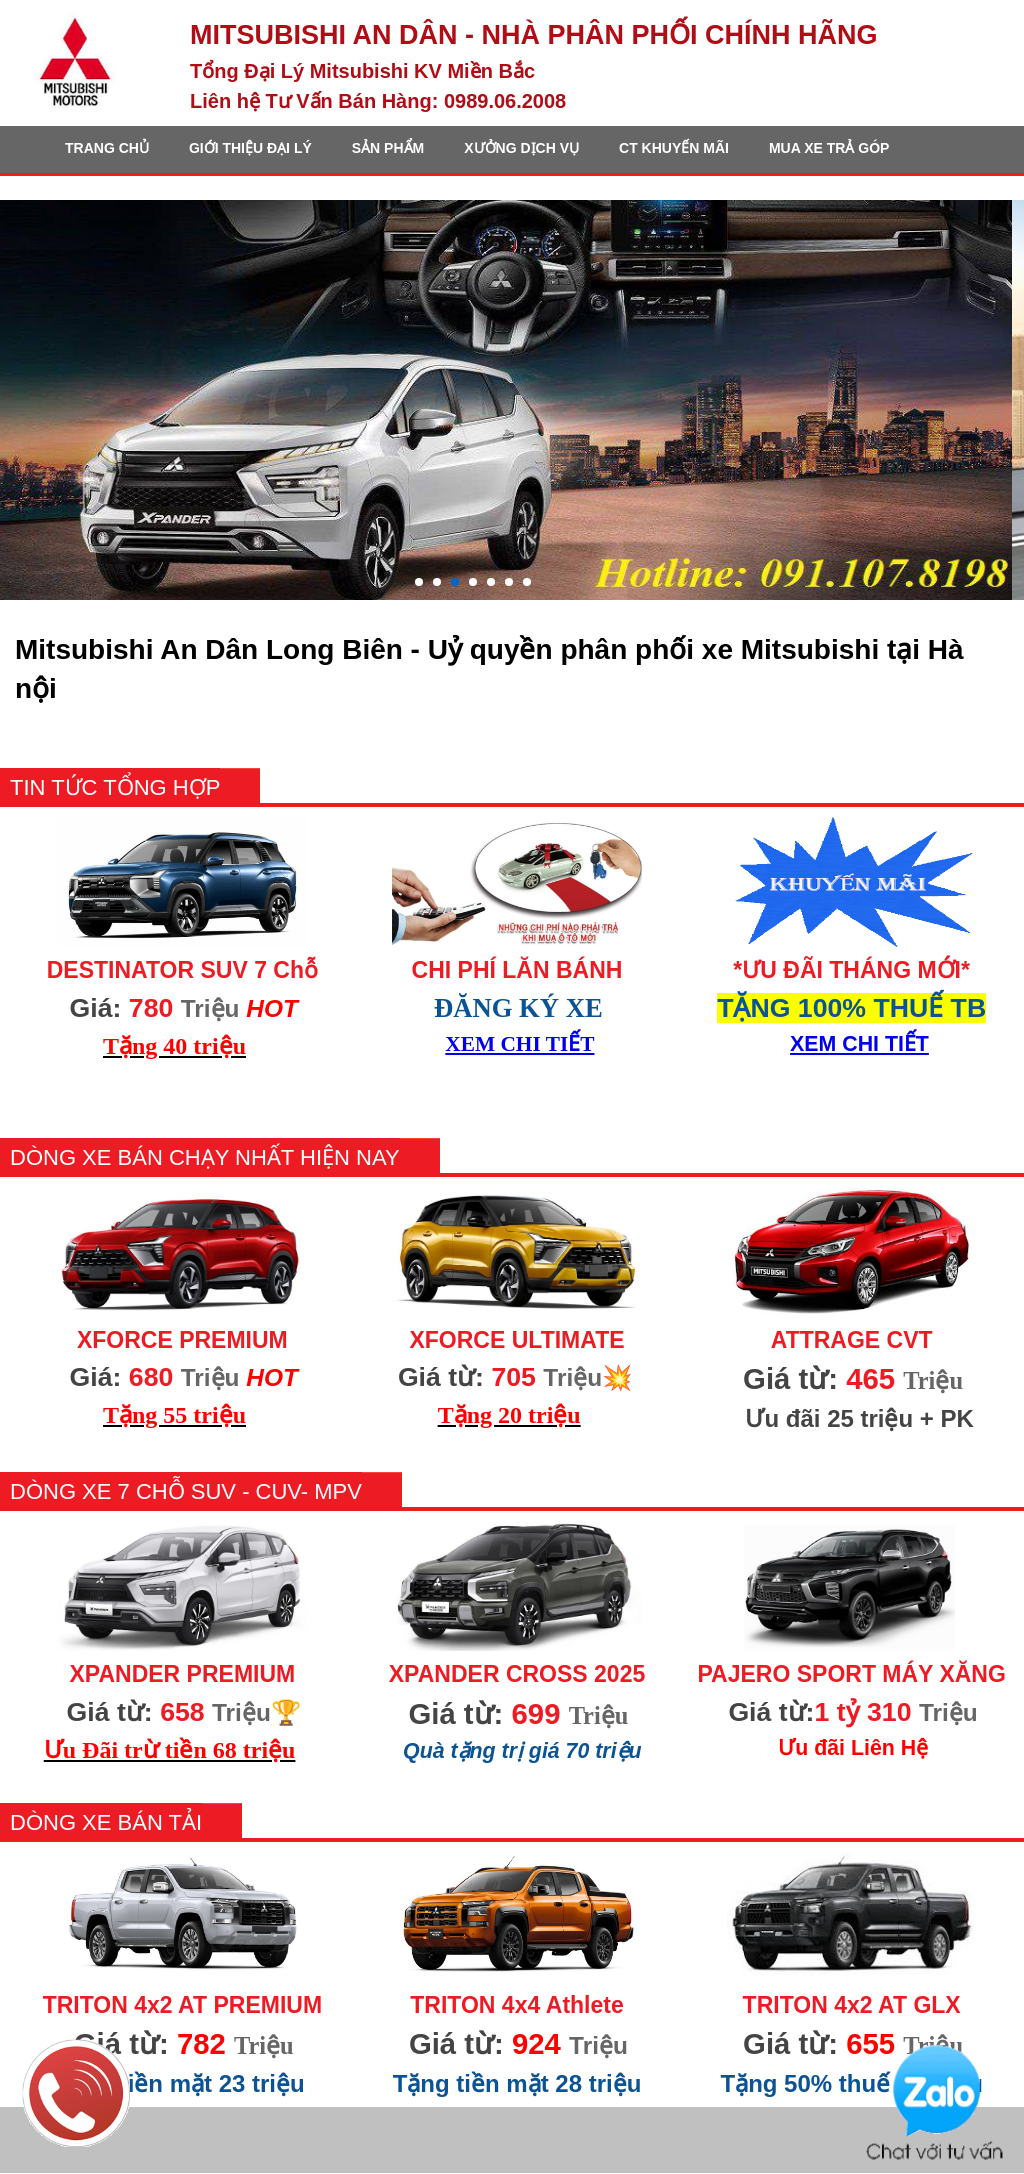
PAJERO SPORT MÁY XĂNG (851, 1674)
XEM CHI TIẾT (519, 1044)
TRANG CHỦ (107, 148)
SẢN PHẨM (388, 148)
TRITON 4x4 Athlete (516, 2005)
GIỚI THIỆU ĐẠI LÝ (250, 148)
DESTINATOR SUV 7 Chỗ (182, 970)
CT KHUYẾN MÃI (674, 148)
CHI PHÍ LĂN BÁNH (517, 970)
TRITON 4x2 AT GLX (852, 2005)
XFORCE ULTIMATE (516, 1340)
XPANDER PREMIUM (182, 1674)
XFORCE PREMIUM (182, 1340)
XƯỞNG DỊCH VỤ (521, 148)
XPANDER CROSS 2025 (517, 1674)
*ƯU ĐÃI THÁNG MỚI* (851, 970)
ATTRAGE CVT (852, 1340)
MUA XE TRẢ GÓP (829, 148)
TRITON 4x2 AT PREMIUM (182, 2005)
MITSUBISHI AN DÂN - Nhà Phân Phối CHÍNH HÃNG (534, 35)
